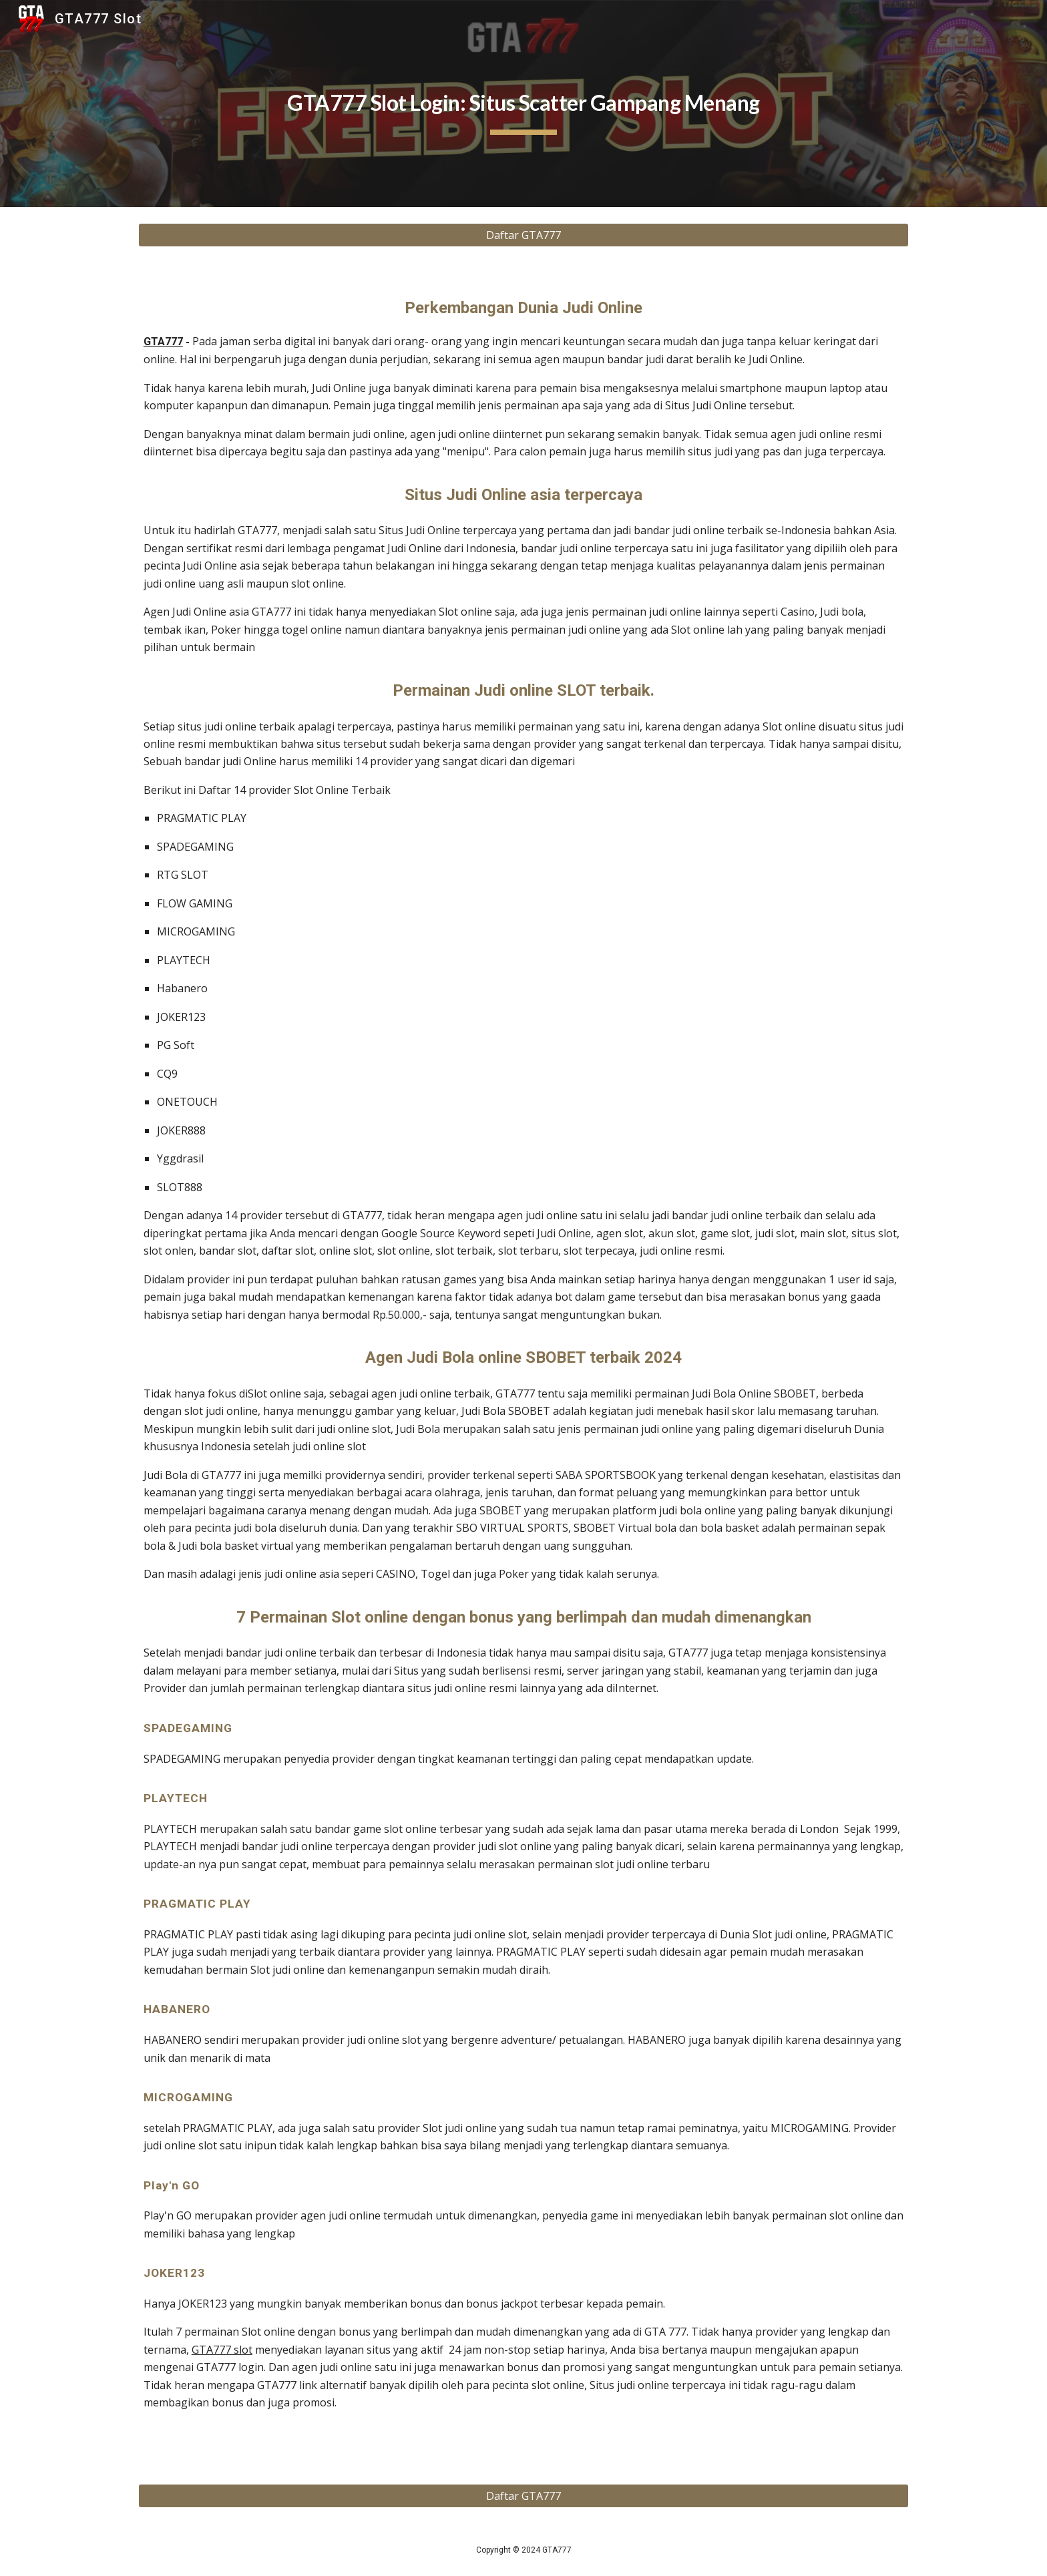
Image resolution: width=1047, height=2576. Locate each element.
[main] (523, 103)
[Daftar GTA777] (523, 235)
